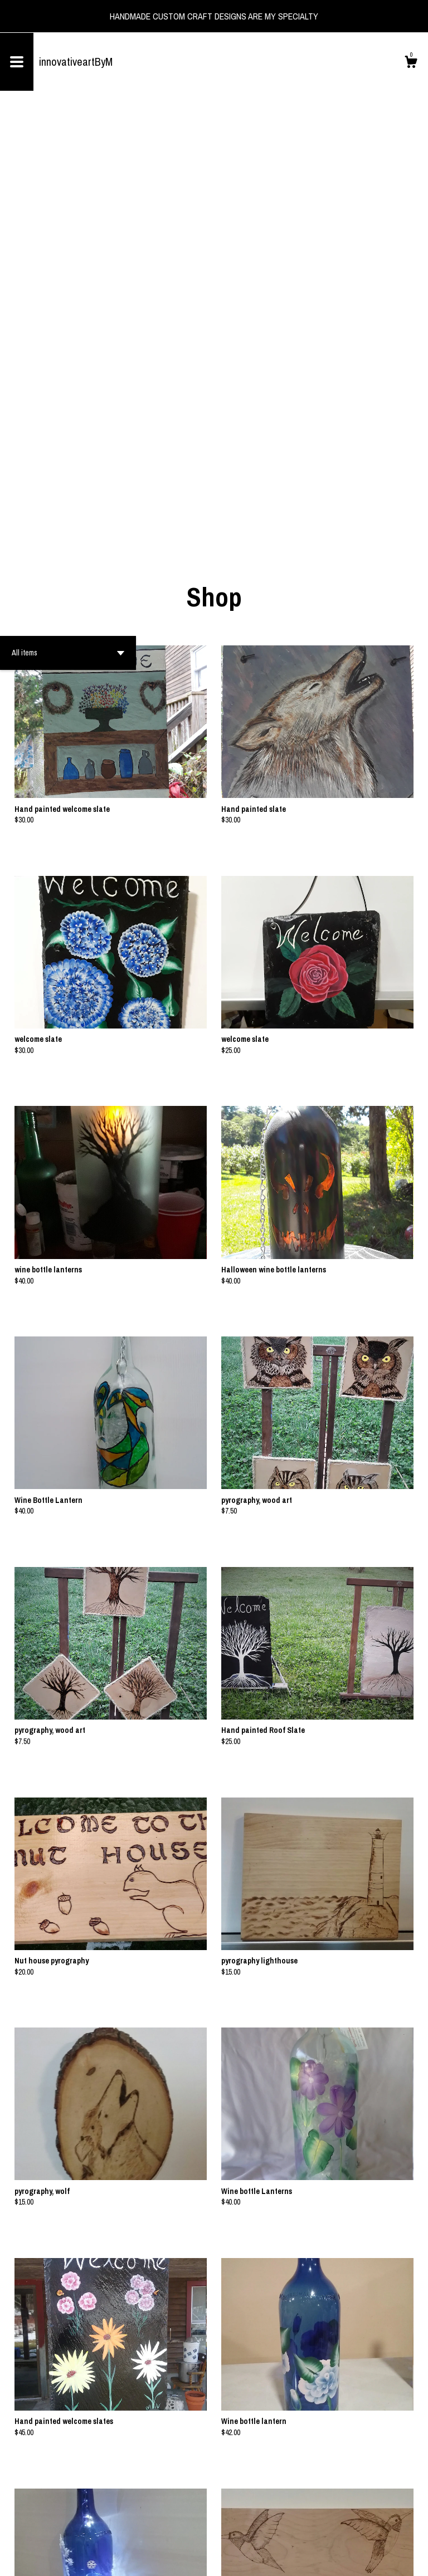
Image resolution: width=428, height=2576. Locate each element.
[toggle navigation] (16, 62)
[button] (68, 229)
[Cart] (411, 63)
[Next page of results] (232, 2531)
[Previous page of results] (197, 2531)
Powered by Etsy (109, 2559)
